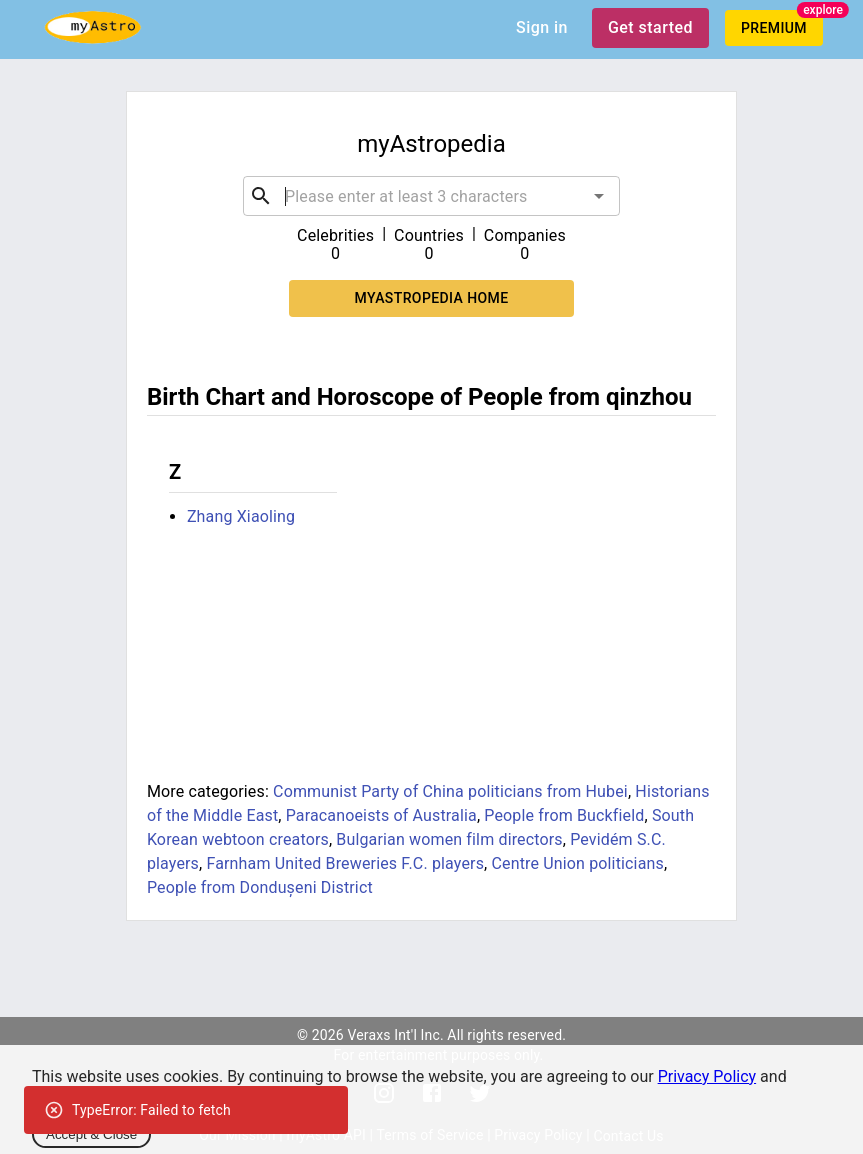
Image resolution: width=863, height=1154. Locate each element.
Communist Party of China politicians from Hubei (450, 791)
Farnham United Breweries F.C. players (345, 863)
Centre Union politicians (577, 863)
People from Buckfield (564, 815)
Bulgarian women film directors (449, 839)
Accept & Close (91, 1134)
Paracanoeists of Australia (381, 815)
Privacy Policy (707, 1076)
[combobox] (431, 196)
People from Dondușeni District (260, 887)
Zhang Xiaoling (241, 516)
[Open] (599, 196)
